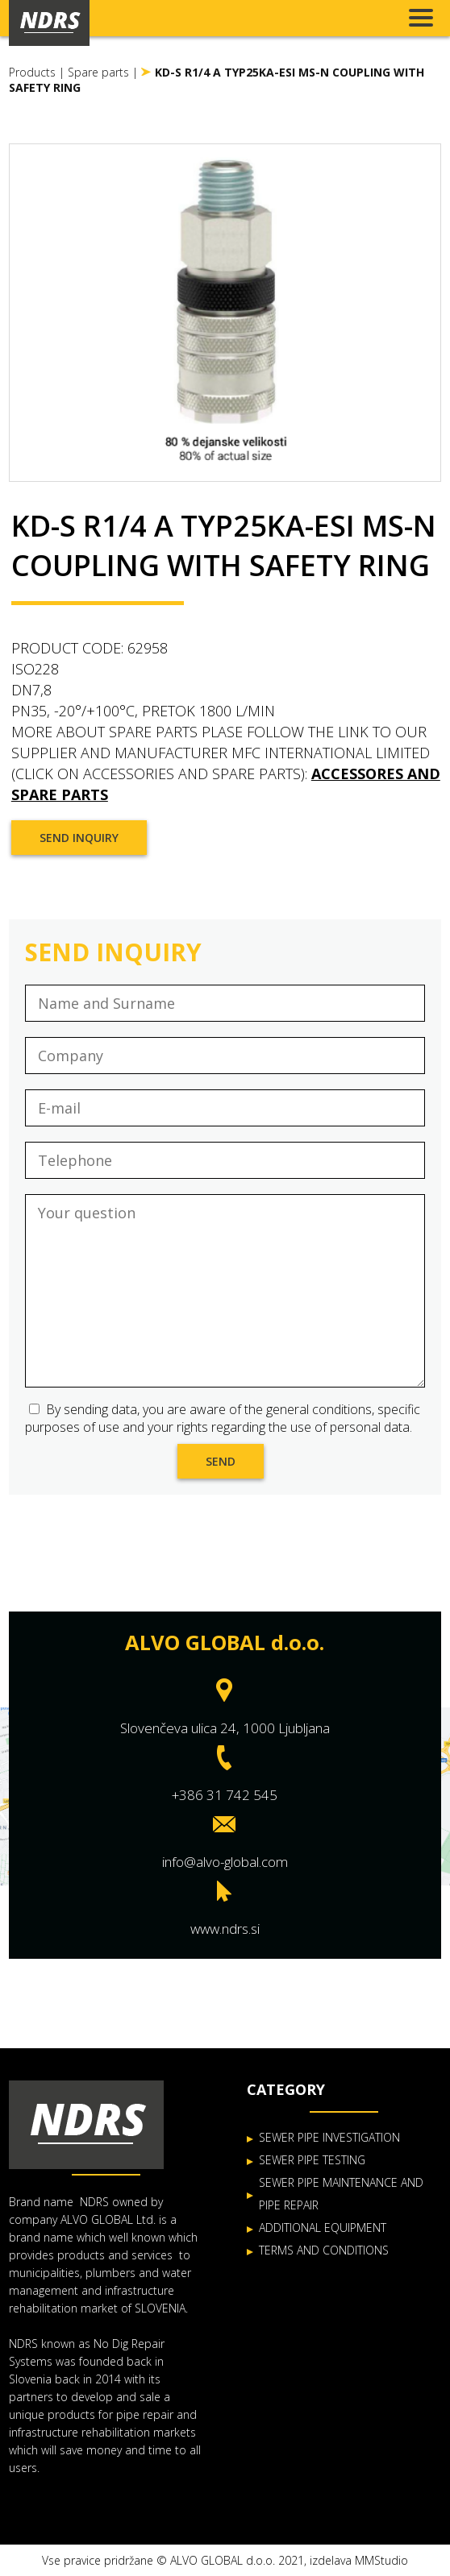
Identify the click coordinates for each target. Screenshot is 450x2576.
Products (32, 72)
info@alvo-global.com (225, 1861)
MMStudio (381, 2560)
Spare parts (98, 72)
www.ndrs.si (225, 1928)
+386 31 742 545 (224, 1795)
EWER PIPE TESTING (315, 2159)
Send (220, 1461)
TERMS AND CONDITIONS (324, 2250)
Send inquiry (79, 837)
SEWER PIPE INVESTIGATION (329, 2137)
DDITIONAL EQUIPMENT (325, 2227)
